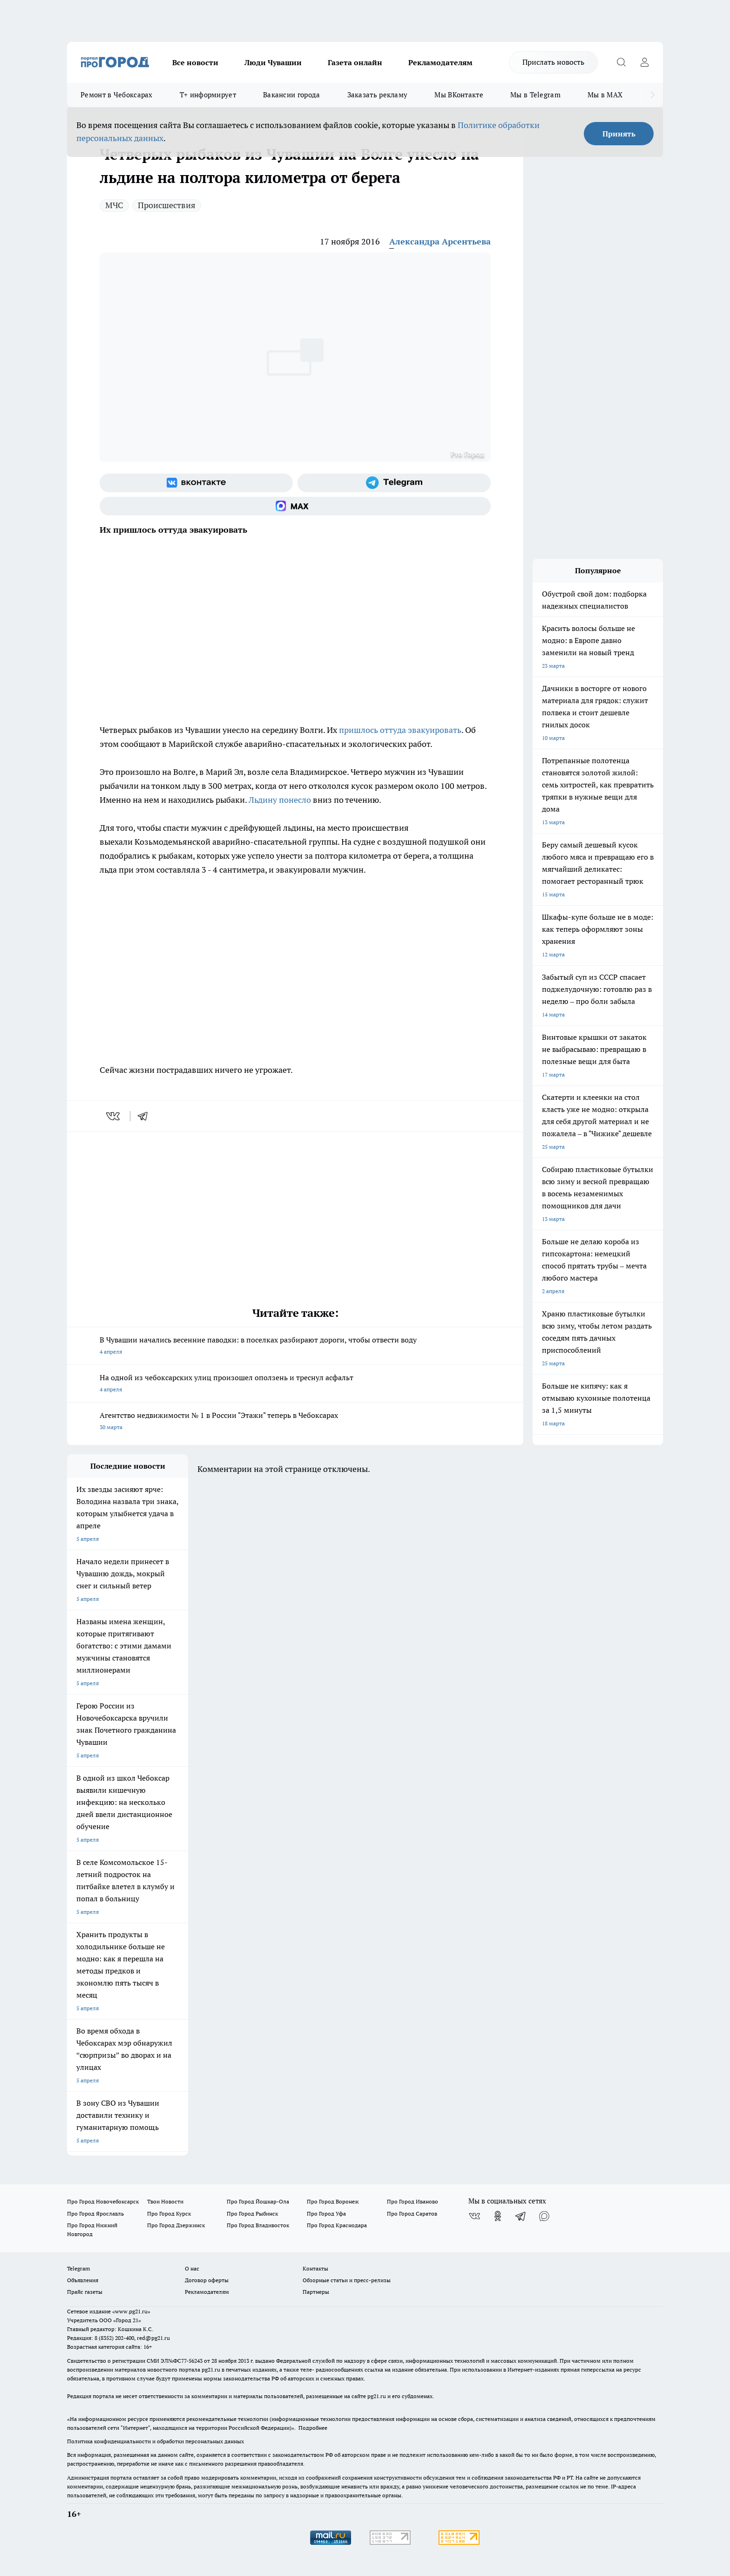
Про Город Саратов (412, 2213)
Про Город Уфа (326, 2213)
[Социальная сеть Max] (295, 506)
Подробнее (312, 2427)
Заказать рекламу (377, 94)
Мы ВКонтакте (458, 94)
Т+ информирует (208, 94)
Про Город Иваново (412, 2201)
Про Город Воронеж (333, 2201)
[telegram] (145, 1116)
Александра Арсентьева (440, 241)
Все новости (195, 62)
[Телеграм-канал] (394, 483)
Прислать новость (553, 62)
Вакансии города (291, 94)
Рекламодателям (440, 62)
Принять (618, 133)
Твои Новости (165, 2201)
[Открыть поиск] (621, 62)
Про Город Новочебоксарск (103, 2201)
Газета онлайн (355, 62)
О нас (192, 2268)
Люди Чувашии (273, 62)
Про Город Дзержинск (176, 2225)
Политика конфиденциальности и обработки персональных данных (155, 2441)
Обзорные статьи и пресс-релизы (347, 2280)
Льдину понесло (280, 799)
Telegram (78, 2268)
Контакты (315, 2268)
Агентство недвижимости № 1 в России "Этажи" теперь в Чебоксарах (295, 1421)
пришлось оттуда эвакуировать (400, 730)
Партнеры (316, 2291)
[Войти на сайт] (644, 62)
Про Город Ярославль (95, 2213)
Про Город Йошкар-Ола (258, 2201)
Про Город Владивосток (258, 2225)
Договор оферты (207, 2280)
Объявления (82, 2280)
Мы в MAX (605, 94)
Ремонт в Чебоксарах (117, 94)
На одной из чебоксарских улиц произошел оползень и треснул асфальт (295, 1384)
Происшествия (167, 205)
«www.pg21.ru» (131, 2311)
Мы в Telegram (535, 94)
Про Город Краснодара (337, 2225)
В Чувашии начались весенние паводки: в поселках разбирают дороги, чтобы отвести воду (295, 1346)
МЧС (114, 205)
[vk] (114, 1116)
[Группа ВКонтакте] (196, 483)
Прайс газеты (84, 2291)
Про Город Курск (169, 2213)
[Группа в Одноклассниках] (497, 2216)
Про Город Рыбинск (252, 2213)
